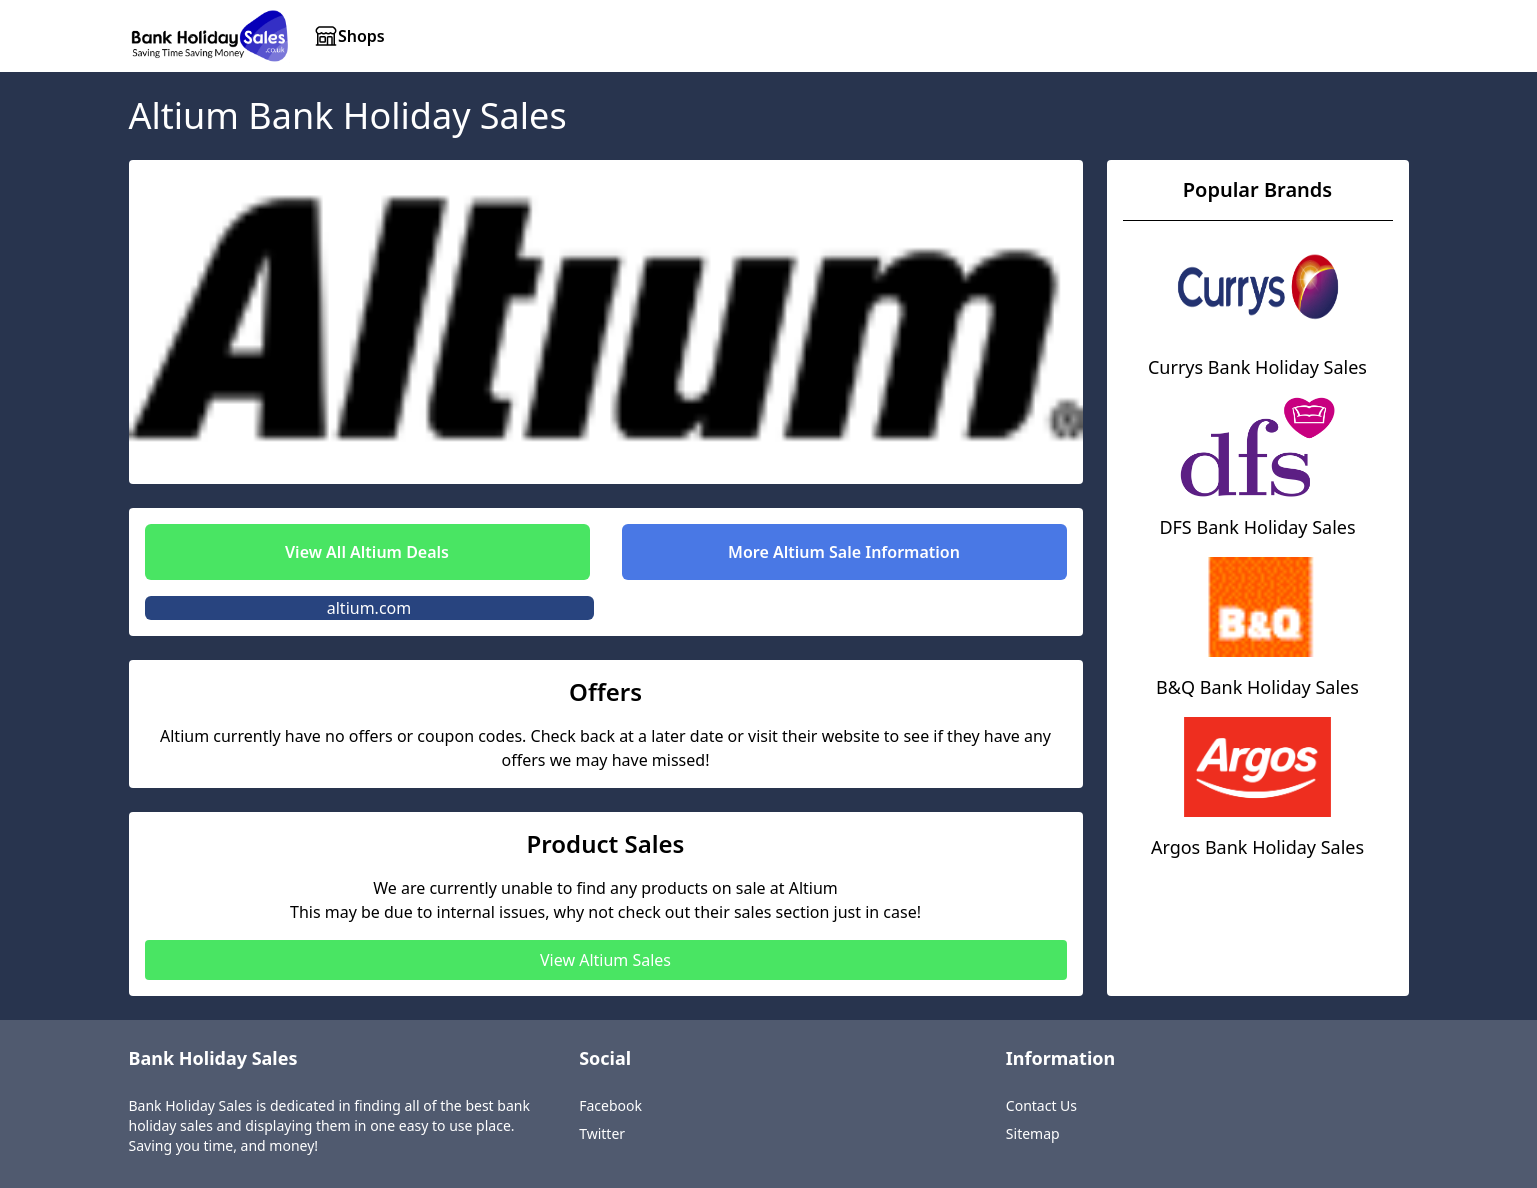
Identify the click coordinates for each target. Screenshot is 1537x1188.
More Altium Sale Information (844, 552)
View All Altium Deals (367, 552)
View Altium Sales (605, 960)
